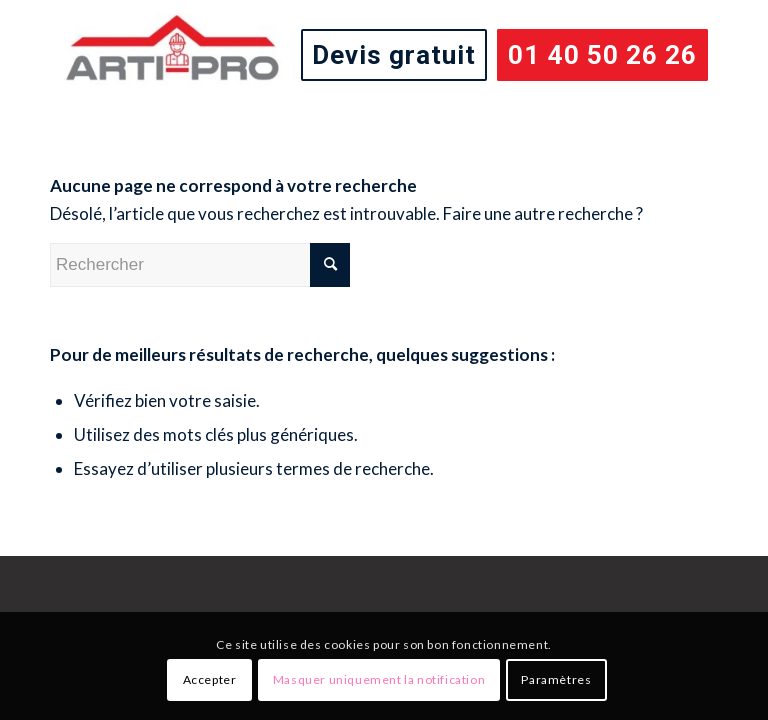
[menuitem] (394, 55)
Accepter (210, 679)
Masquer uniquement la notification (379, 679)
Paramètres (556, 679)
